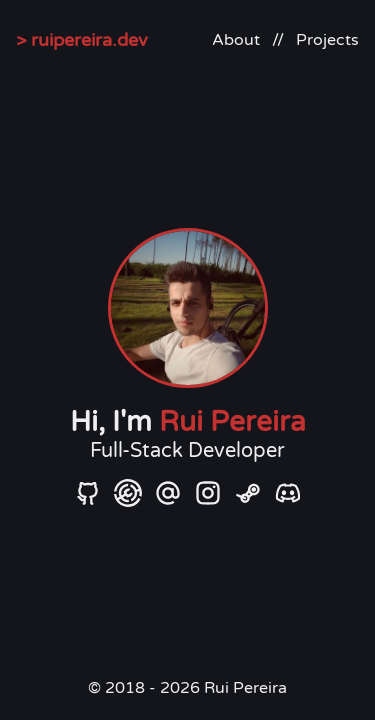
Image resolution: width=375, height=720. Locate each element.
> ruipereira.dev (82, 40)
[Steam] (248, 492)
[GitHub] (88, 492)
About (236, 40)
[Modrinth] (128, 492)
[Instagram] (208, 492)
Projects (327, 40)
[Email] (168, 492)
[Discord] (288, 492)
